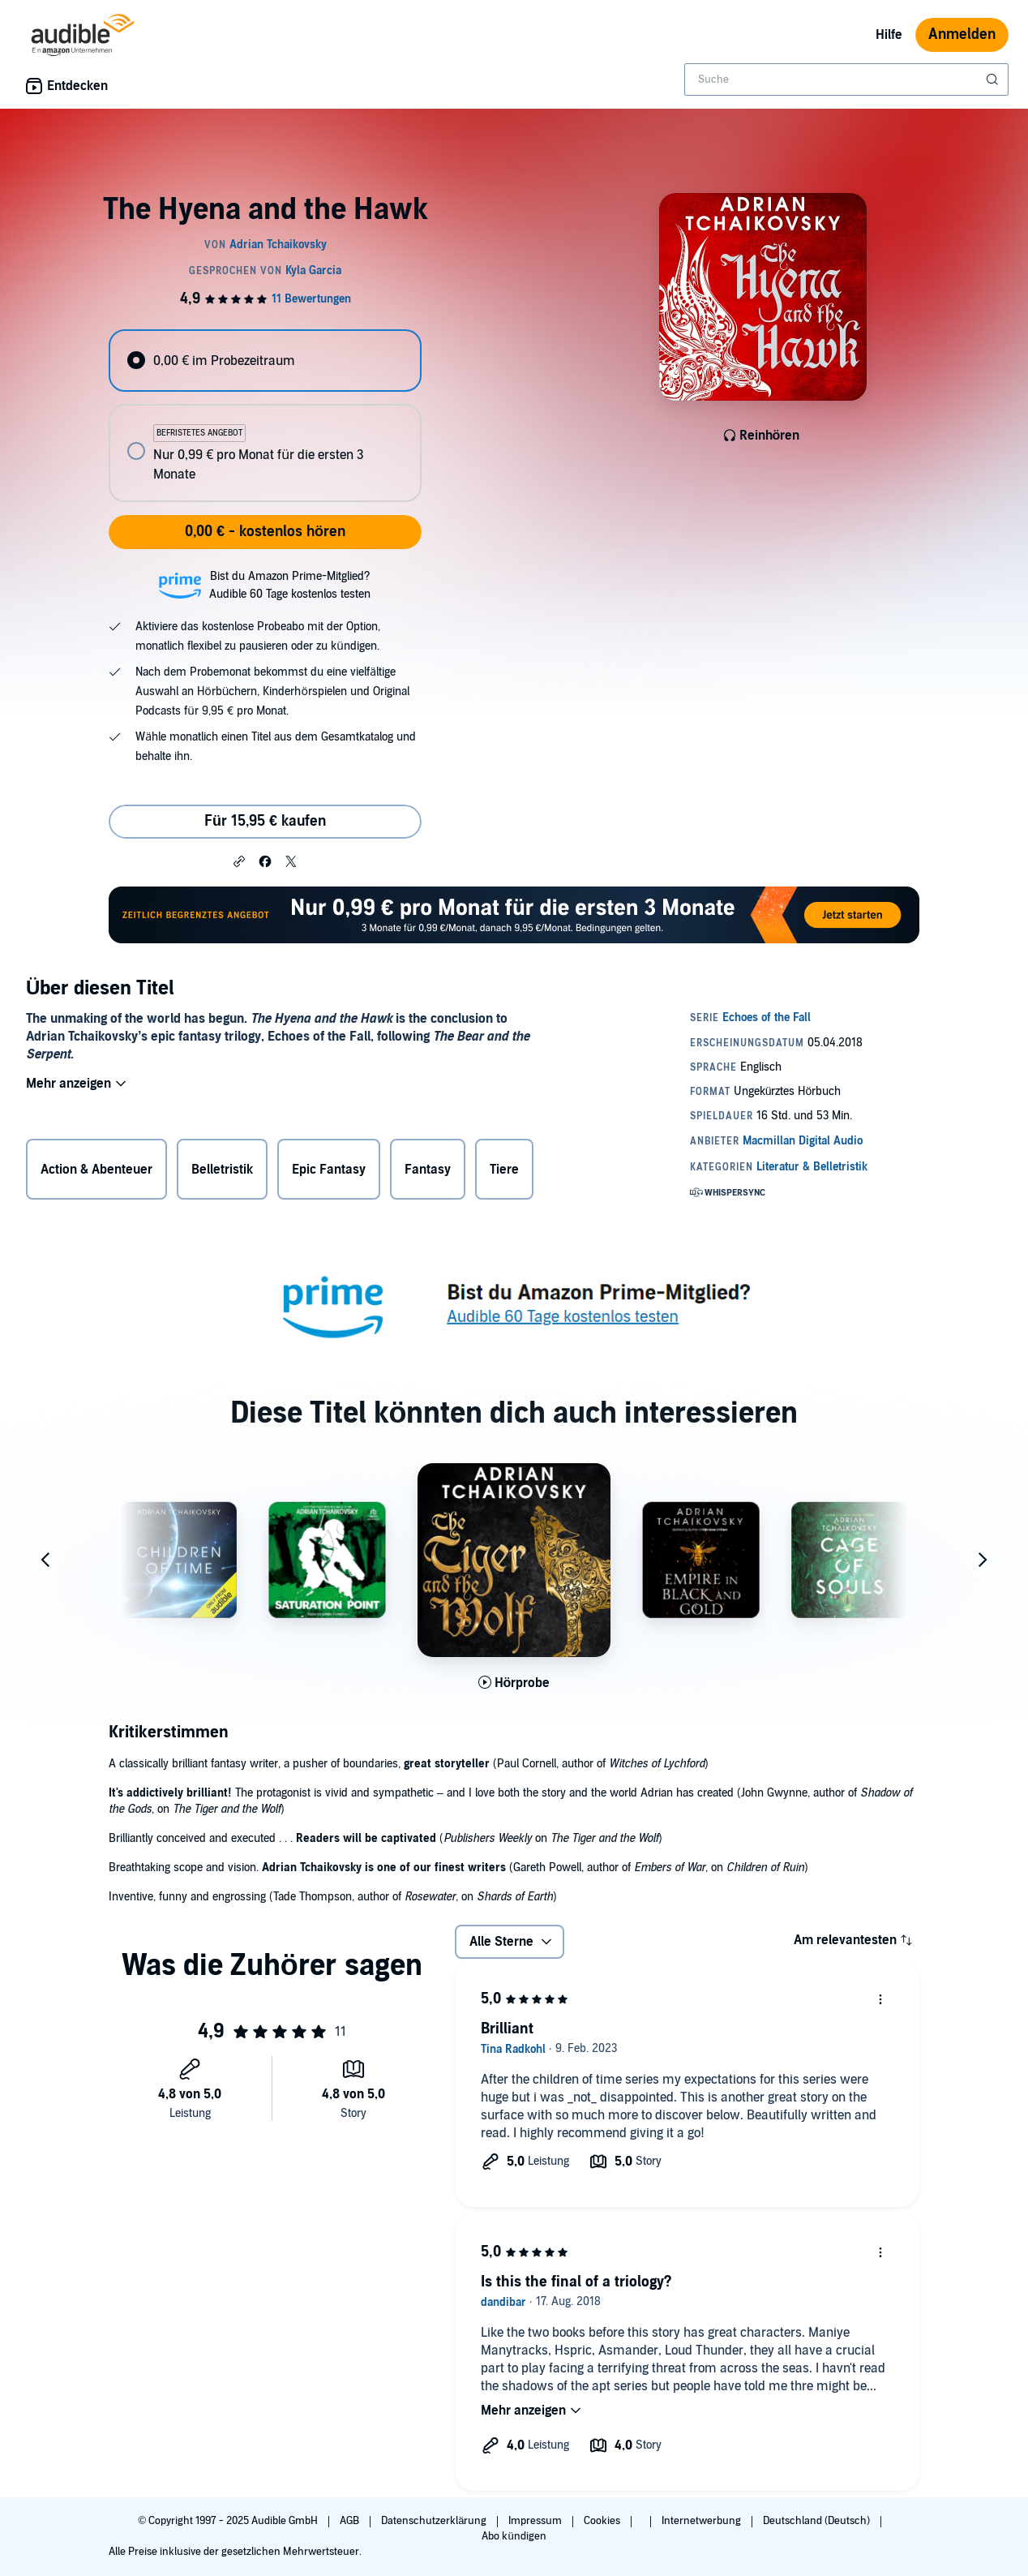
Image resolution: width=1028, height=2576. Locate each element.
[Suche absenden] (994, 79)
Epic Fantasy (329, 1173)
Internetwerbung (702, 2520)
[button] (239, 860)
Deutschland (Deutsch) (817, 2520)
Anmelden (962, 34)
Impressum (536, 2520)
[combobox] (846, 79)
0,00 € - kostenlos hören (265, 531)
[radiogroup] (265, 415)
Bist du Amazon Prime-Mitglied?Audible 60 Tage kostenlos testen (290, 585)
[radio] (265, 360)
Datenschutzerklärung (435, 2520)
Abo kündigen (514, 2536)
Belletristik (222, 1173)
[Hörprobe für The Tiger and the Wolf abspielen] (514, 1683)
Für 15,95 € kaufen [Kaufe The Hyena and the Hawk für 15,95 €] (265, 821)
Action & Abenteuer (96, 1173)
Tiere (504, 1173)
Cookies (603, 2520)
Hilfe (889, 35)
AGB (351, 2520)
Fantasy (428, 1173)
